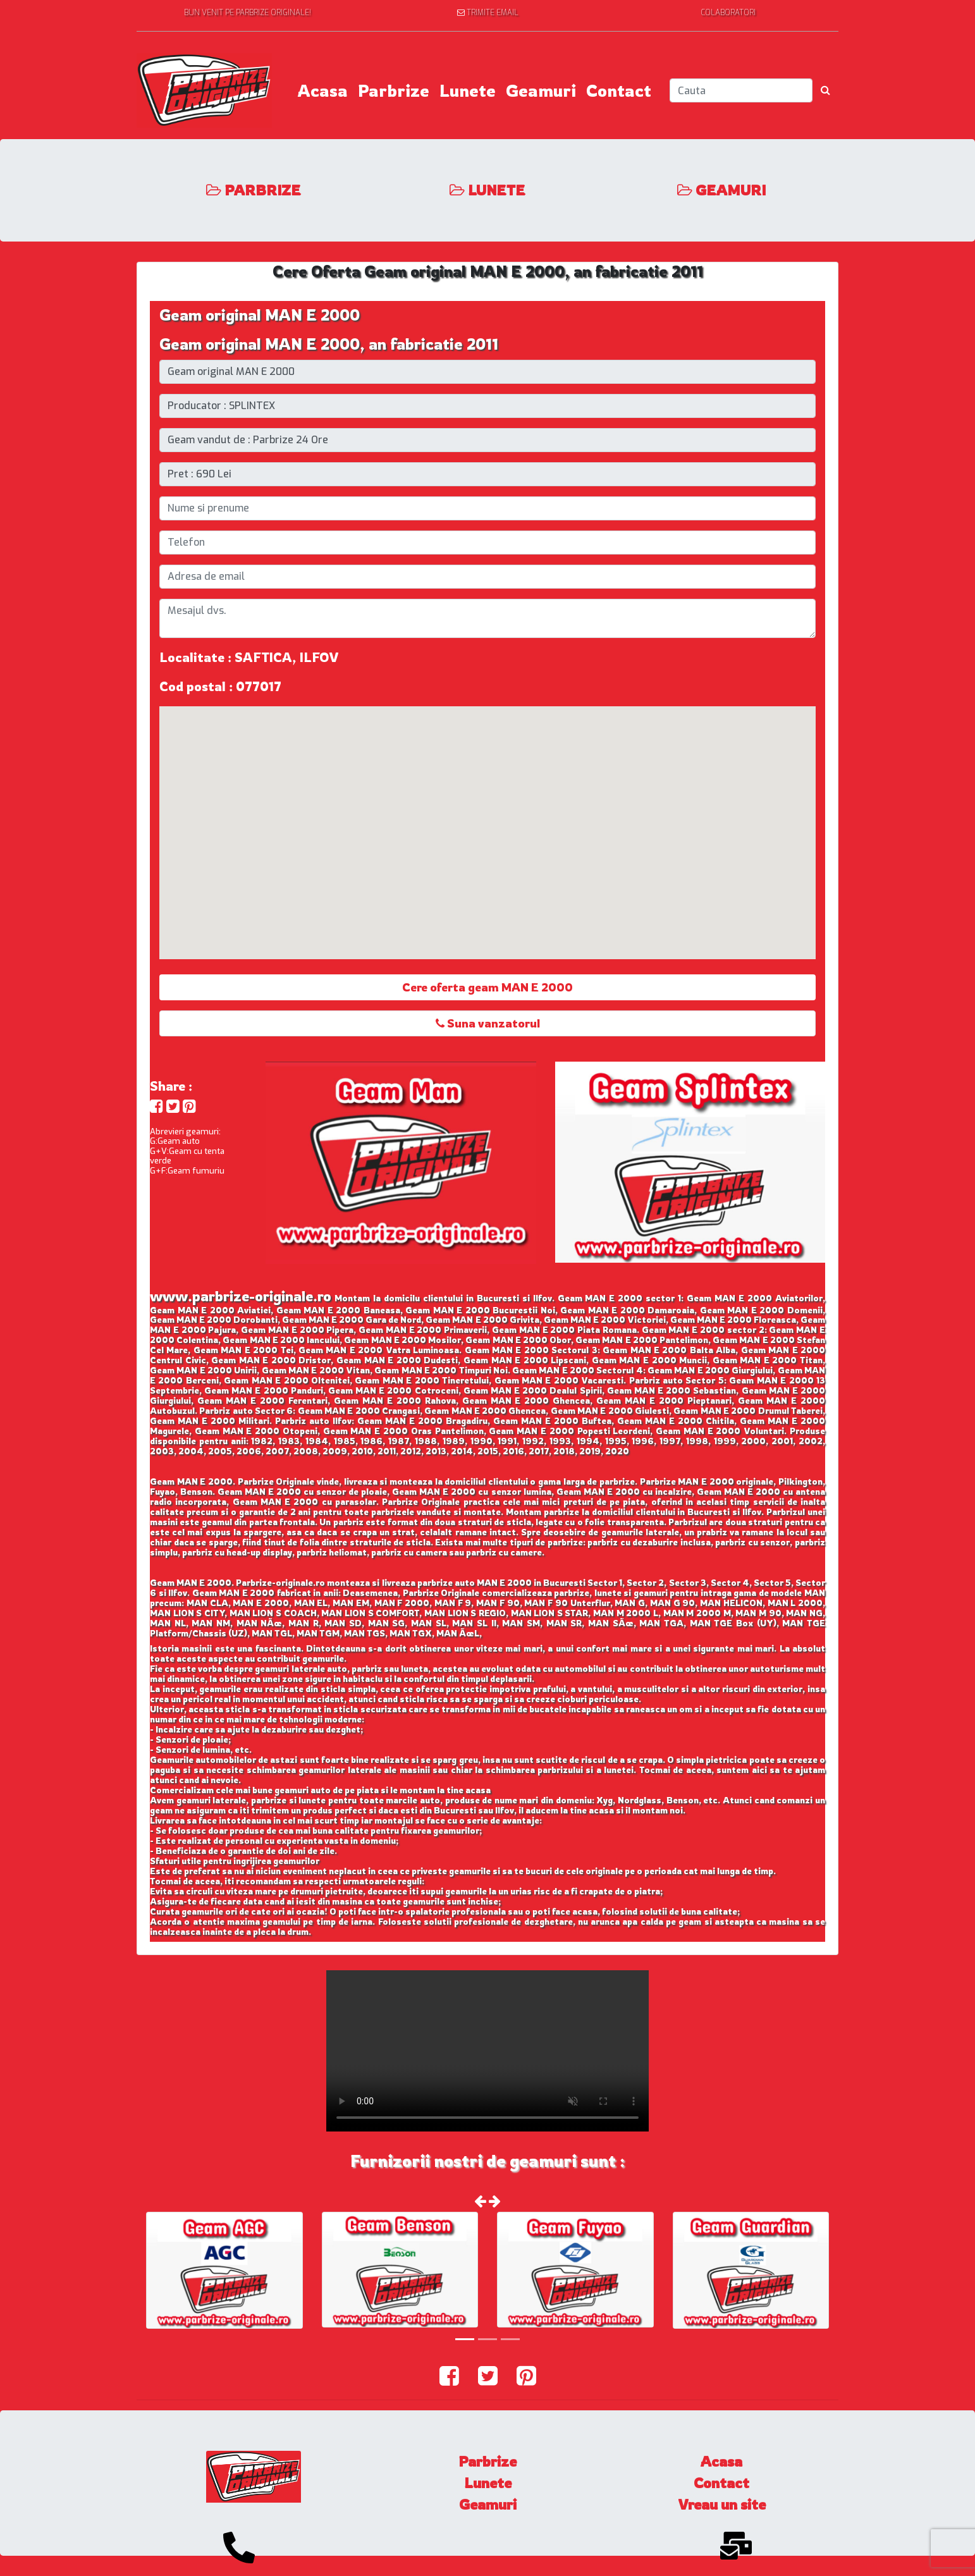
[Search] (741, 90)
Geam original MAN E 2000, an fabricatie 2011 (328, 343)
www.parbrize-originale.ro (240, 1295)
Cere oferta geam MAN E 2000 (487, 987)
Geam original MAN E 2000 (259, 314)
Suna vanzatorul (488, 1023)
